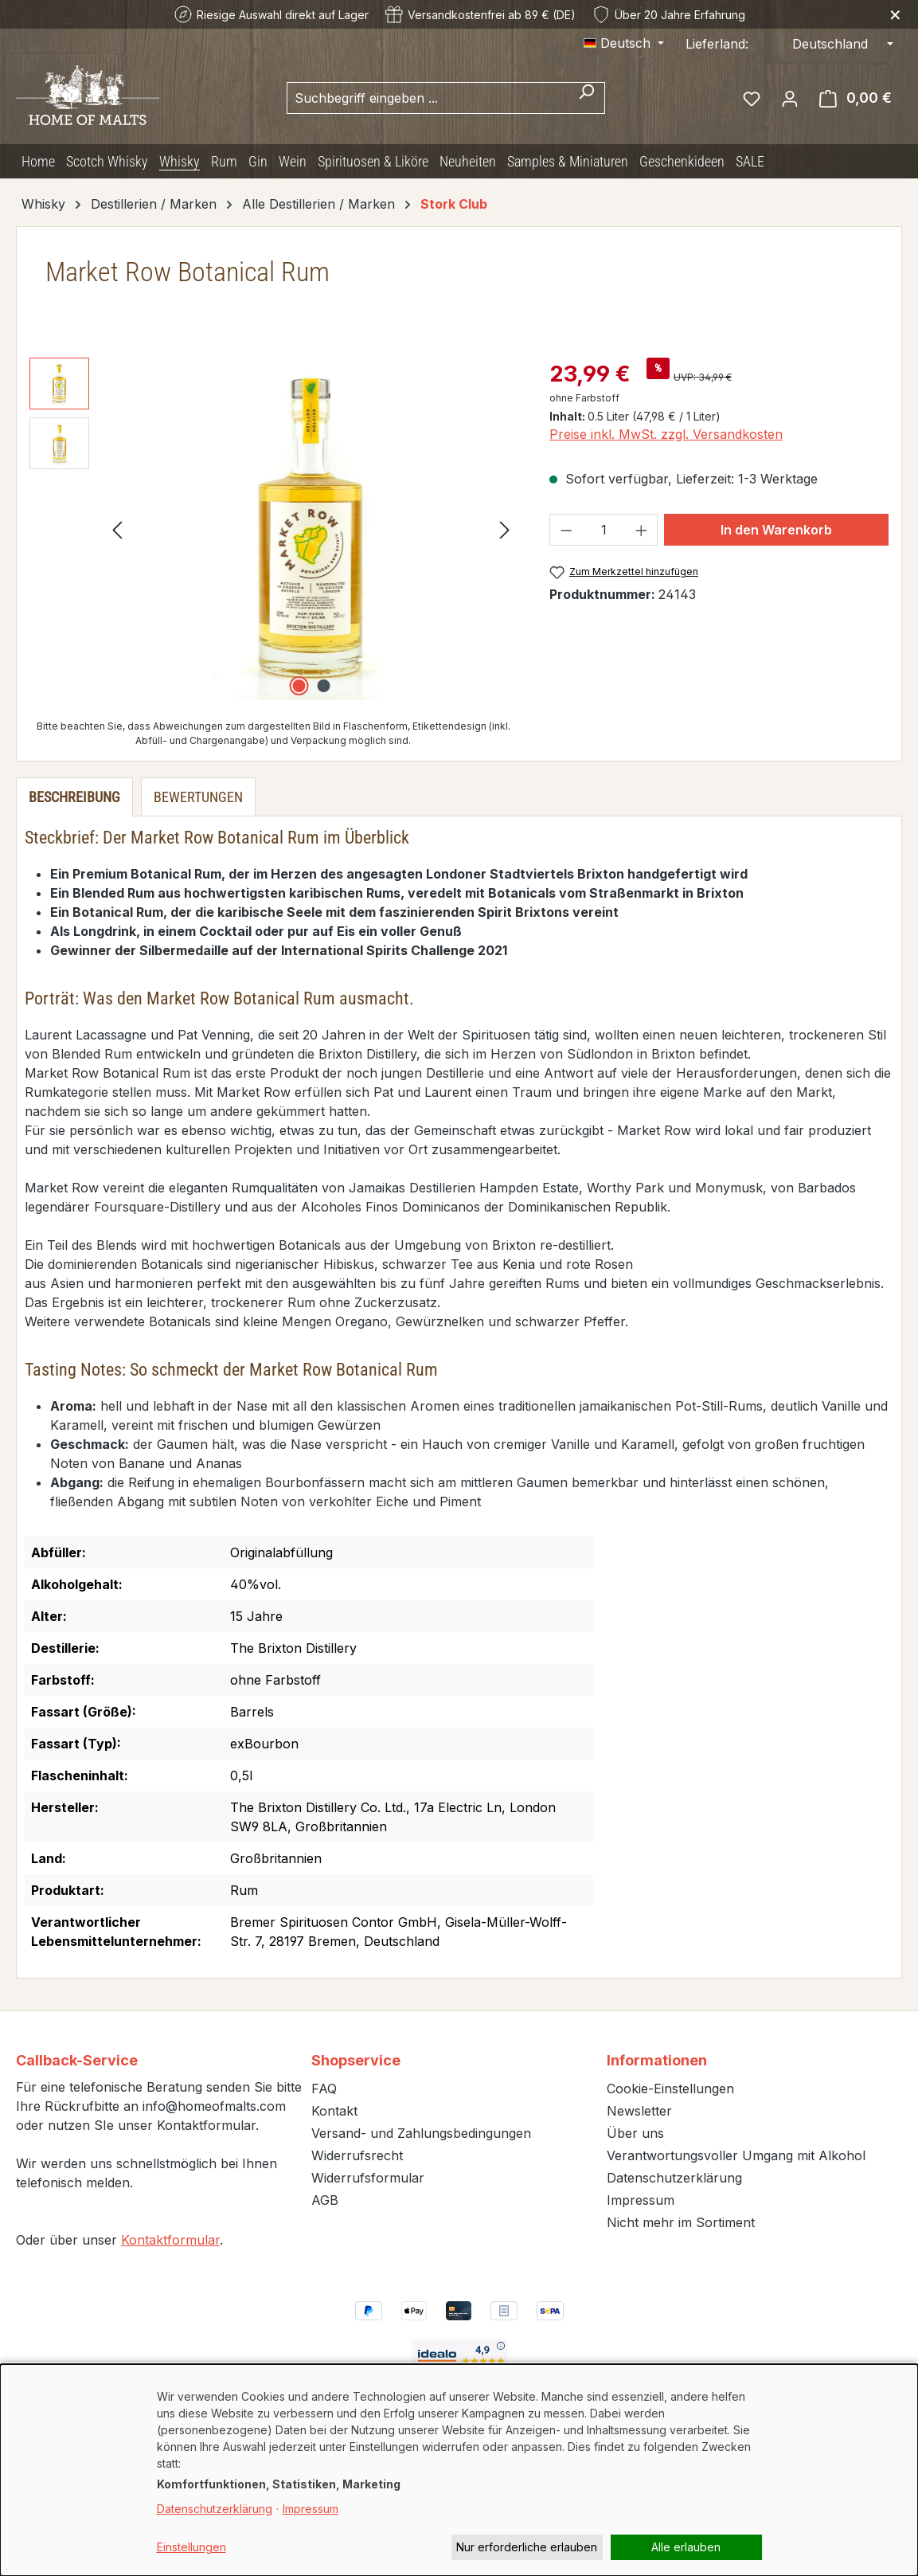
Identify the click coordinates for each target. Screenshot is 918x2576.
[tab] (74, 796)
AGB (324, 2200)
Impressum (640, 2200)
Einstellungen (191, 2547)
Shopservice (355, 2060)
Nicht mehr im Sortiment (681, 2222)
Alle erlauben (686, 2547)
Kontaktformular (170, 2240)
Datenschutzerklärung (674, 2178)
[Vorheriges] (117, 528)
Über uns (635, 2133)
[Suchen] (586, 98)
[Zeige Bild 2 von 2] (323, 685)
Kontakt (334, 2111)
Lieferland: (717, 44)
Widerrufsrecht (357, 2155)
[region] (273, 529)
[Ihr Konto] (790, 98)
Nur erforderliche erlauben (526, 2547)
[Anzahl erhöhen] (641, 530)
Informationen (657, 2060)
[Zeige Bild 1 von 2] (298, 685)
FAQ (324, 2088)
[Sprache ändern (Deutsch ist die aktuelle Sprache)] (624, 43)
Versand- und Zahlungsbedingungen (421, 2133)
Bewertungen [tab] (198, 797)
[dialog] (459, 2470)
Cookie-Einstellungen (670, 2088)
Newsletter (639, 2111)
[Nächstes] (505, 528)
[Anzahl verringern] (566, 530)
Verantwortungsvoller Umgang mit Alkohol (736, 2155)
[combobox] (427, 98)
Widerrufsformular (367, 2178)
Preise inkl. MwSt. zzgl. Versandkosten (666, 434)
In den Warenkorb (776, 530)
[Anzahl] (603, 530)
